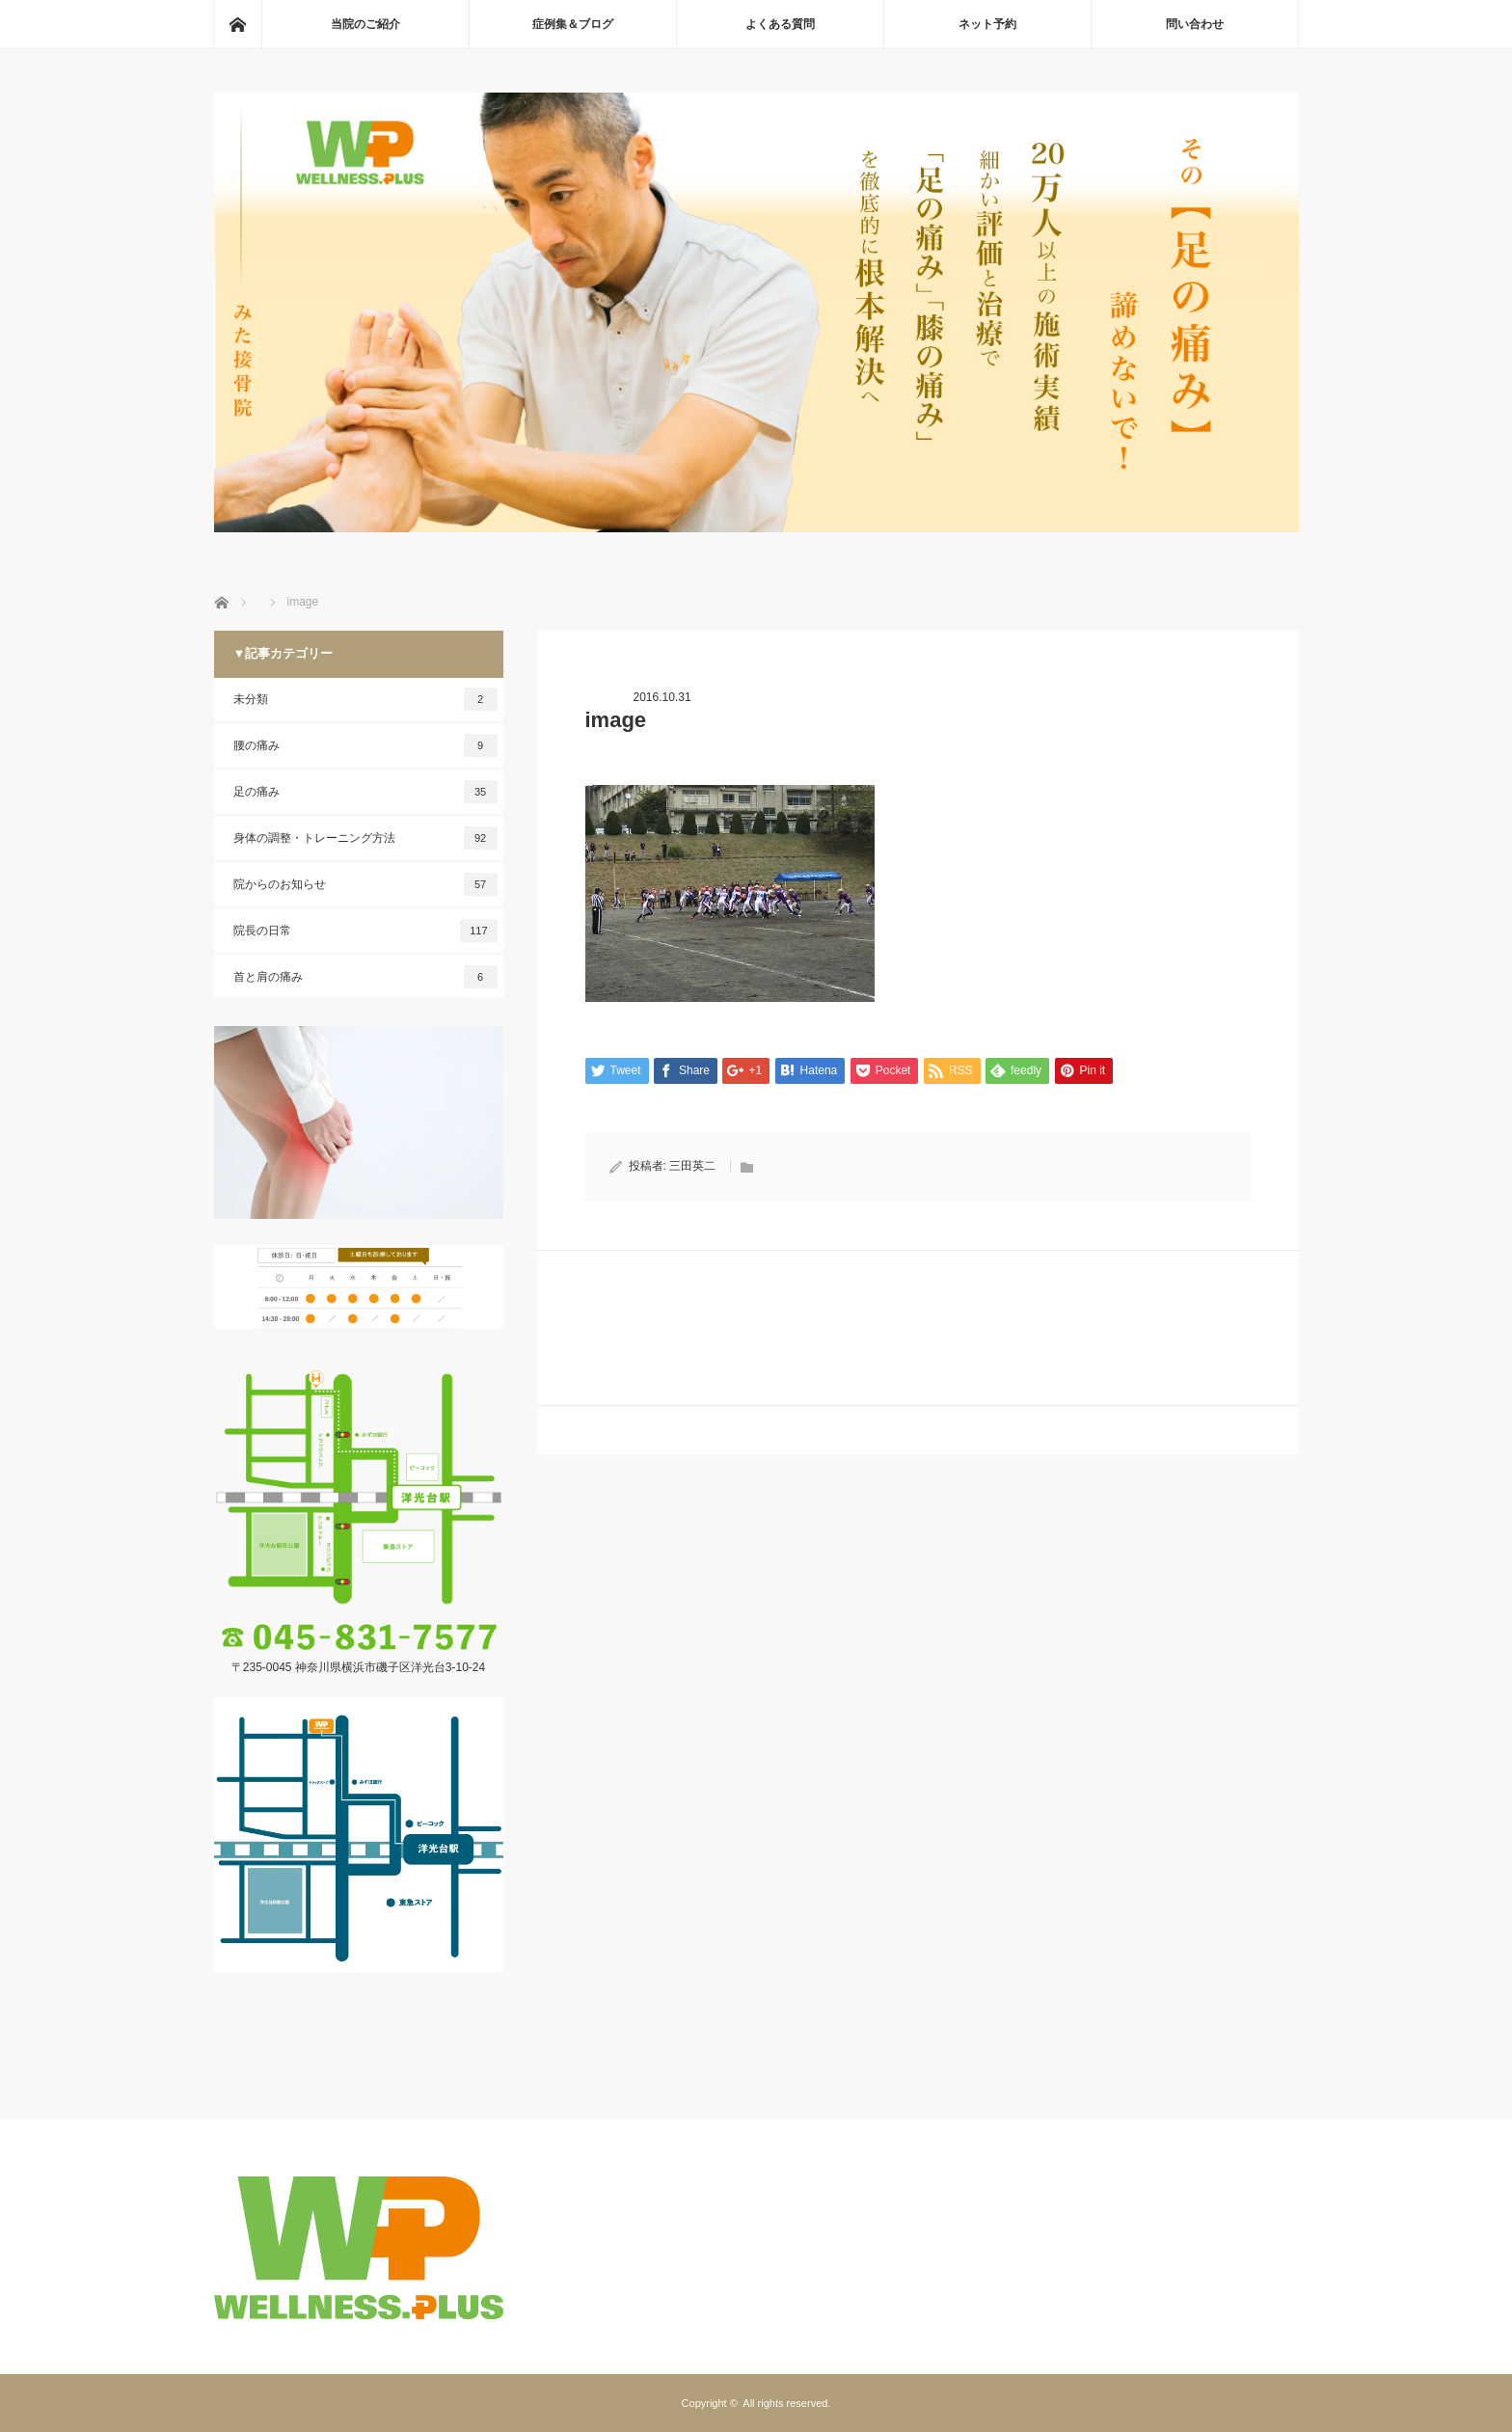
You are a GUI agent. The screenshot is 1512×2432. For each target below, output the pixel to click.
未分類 (365, 699)
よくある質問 (780, 24)
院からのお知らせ (365, 884)
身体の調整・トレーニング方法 (365, 838)
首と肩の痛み (365, 976)
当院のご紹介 (365, 24)
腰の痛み (365, 745)
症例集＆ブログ (572, 24)
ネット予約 (987, 24)
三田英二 (692, 1166)
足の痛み (365, 791)
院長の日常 (365, 930)
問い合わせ (1195, 24)
